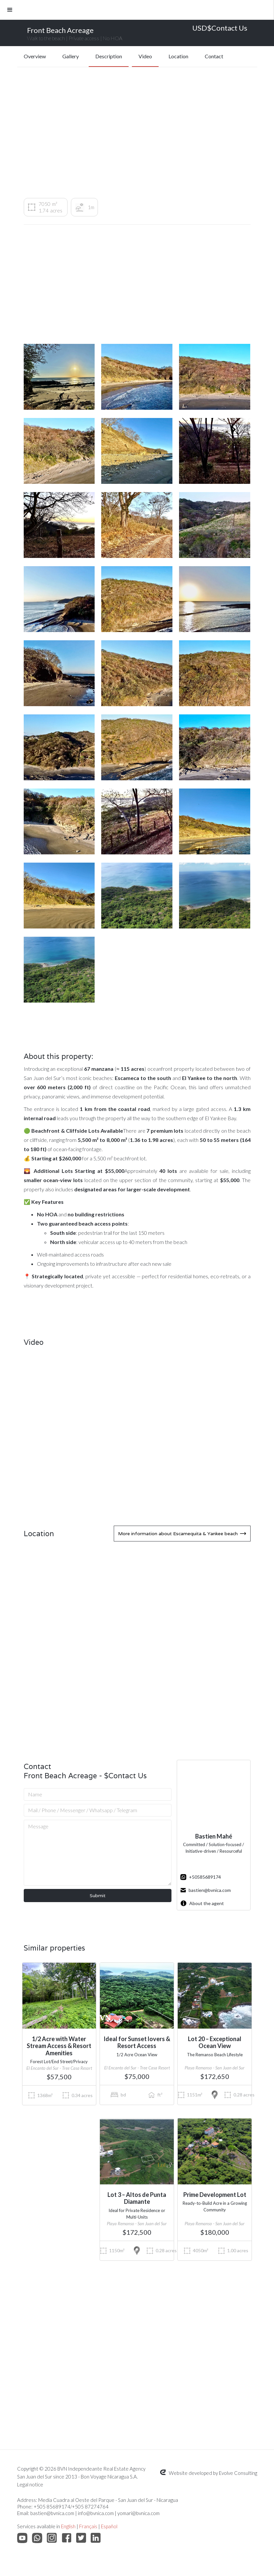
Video (145, 56)
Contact (214, 56)
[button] (137, 10)
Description (108, 56)
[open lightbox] (59, 377)
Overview (35, 56)
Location (178, 56)
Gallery (70, 56)
